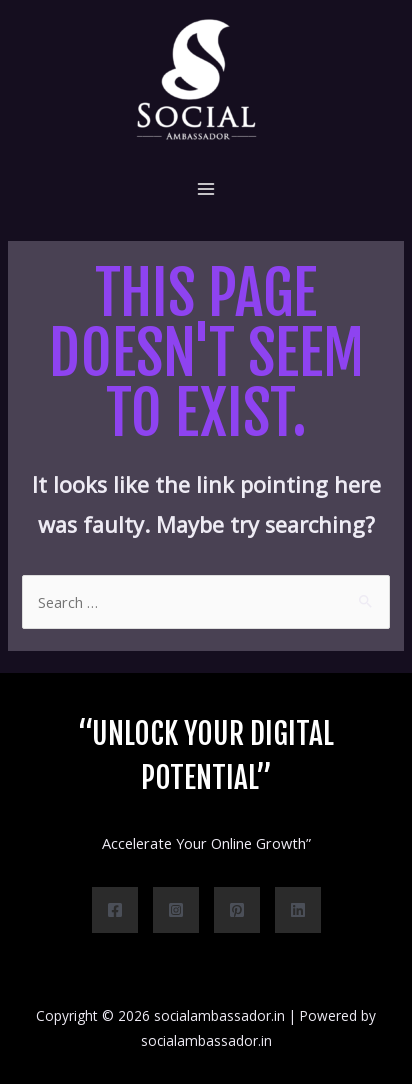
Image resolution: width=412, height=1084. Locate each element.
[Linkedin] (298, 910)
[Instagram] (176, 910)
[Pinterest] (237, 910)
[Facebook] (115, 910)
